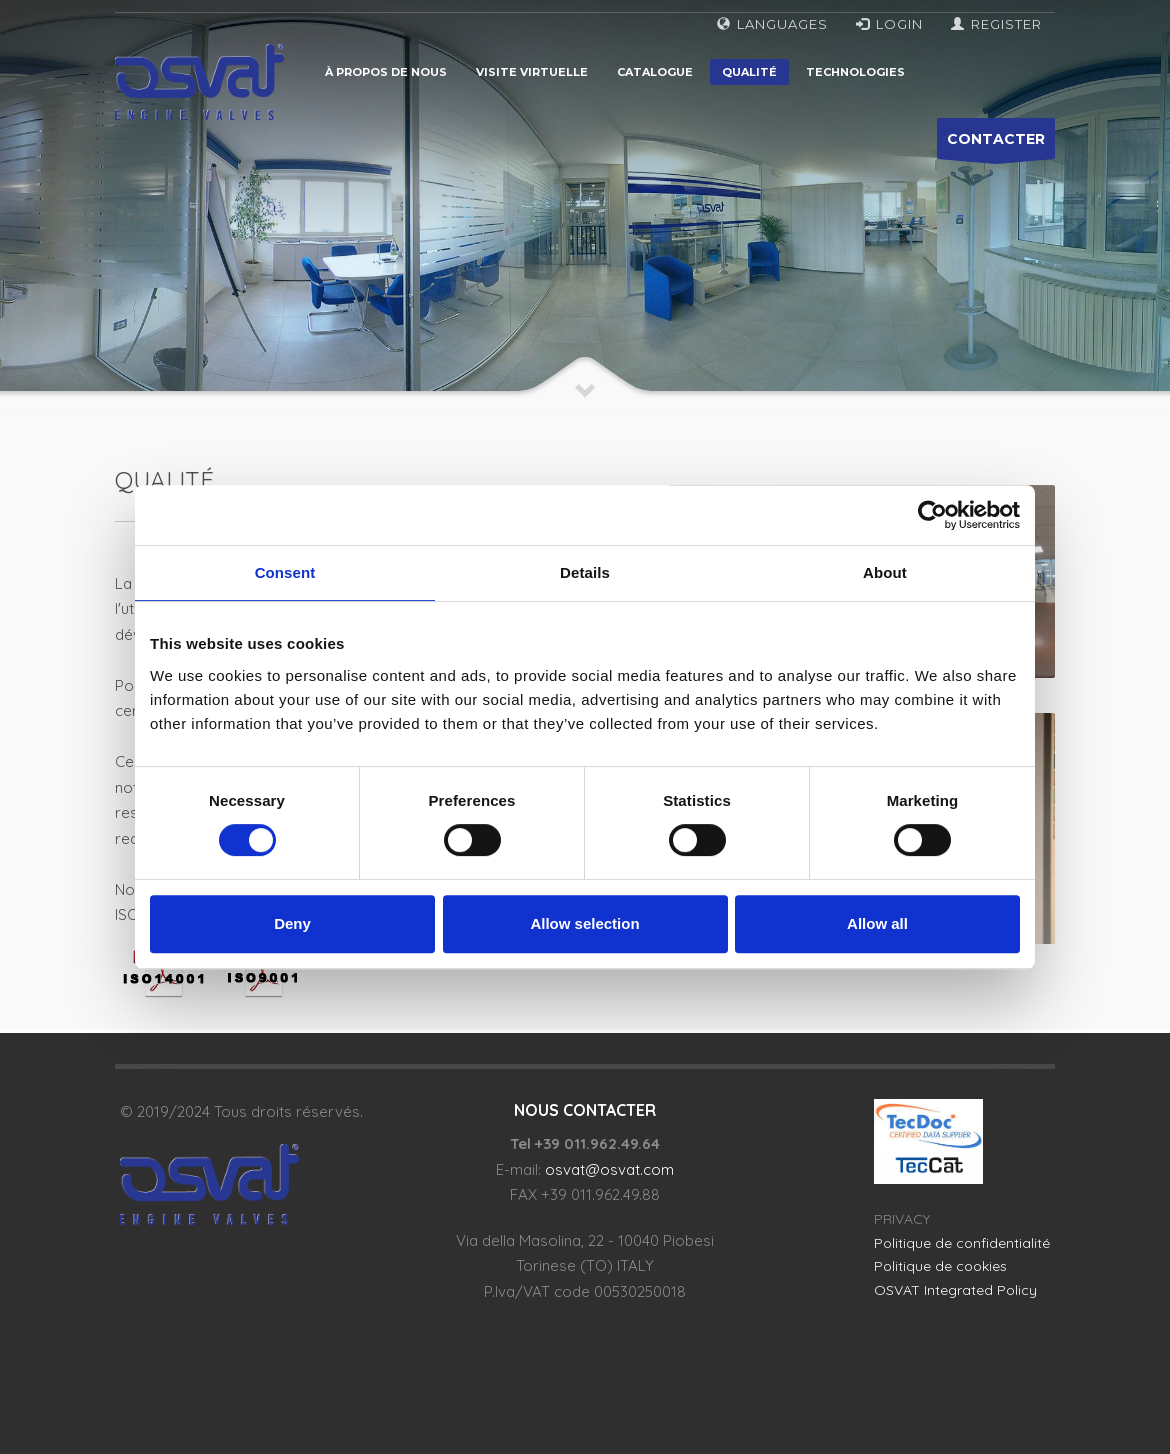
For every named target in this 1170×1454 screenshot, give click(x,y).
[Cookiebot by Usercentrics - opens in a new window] (932, 515)
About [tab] (885, 572)
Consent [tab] (285, 572)
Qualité (749, 72)
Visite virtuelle (532, 72)
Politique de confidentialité (962, 1243)
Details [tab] (585, 572)
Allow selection (584, 923)
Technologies (855, 72)
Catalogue (655, 72)
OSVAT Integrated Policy (955, 1290)
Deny (292, 923)
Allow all (877, 923)
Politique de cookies (940, 1266)
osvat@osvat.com (609, 1169)
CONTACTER (996, 144)
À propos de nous (386, 72)
